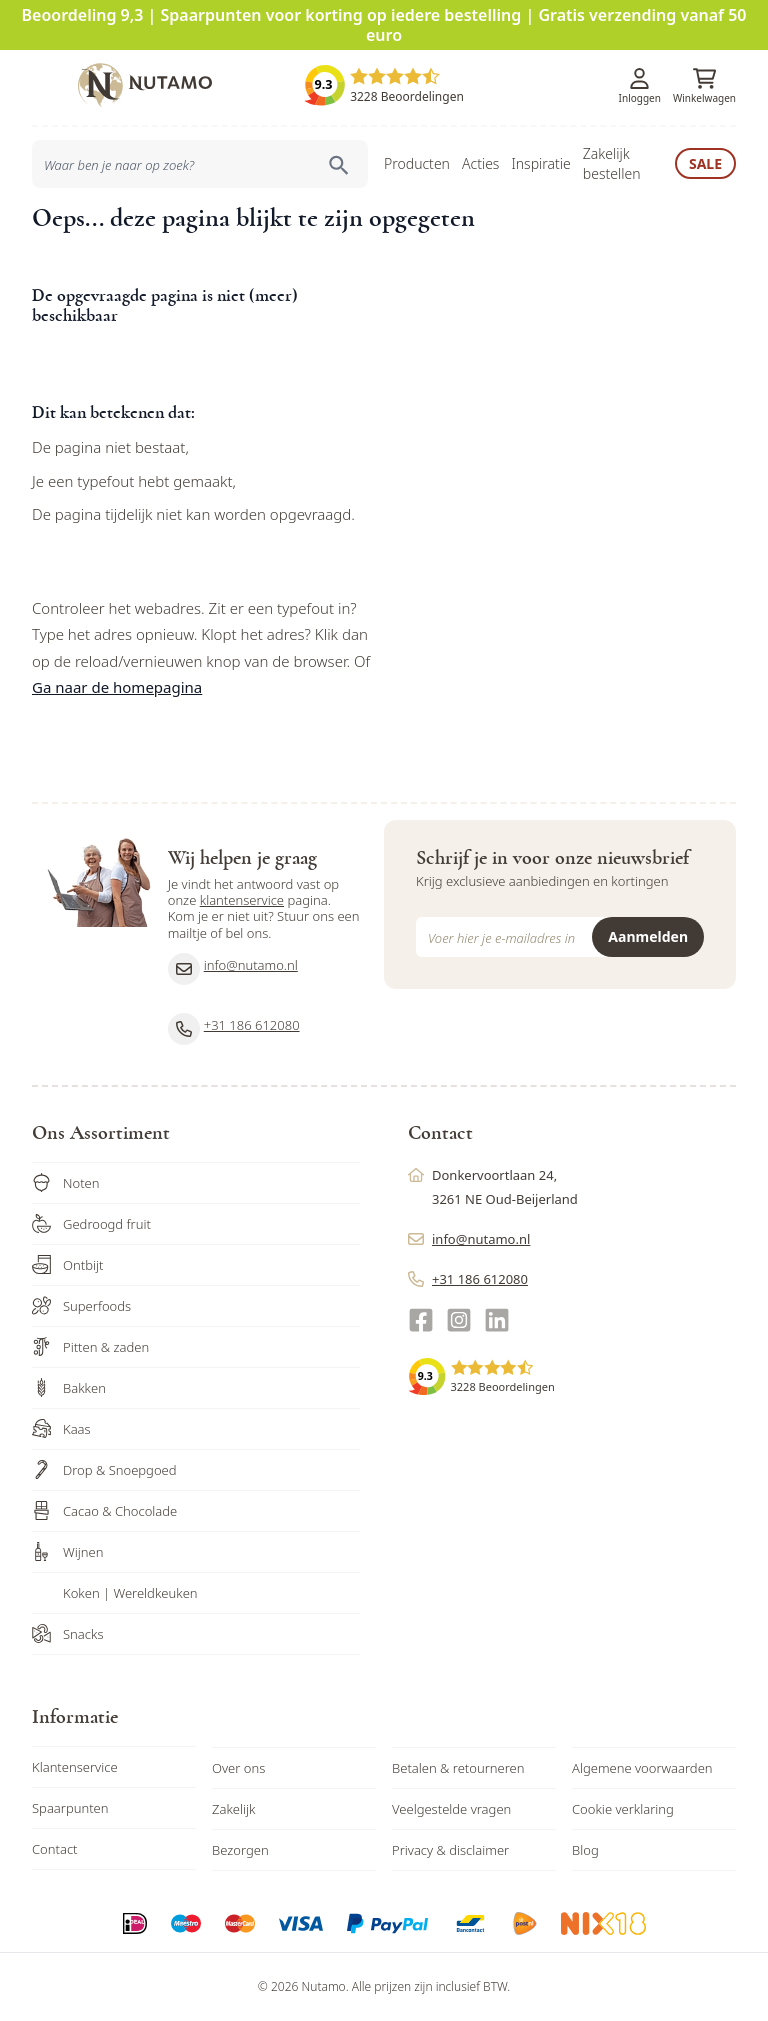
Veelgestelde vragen (451, 1809)
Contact (55, 1849)
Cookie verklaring (623, 1809)
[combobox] (200, 164)
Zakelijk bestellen (612, 163)
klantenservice (242, 900)
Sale (705, 163)
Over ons (238, 1768)
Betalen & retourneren (458, 1768)
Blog (585, 1850)
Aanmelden (648, 936)
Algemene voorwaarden (642, 1768)
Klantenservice (75, 1767)
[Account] (640, 78)
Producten (417, 163)
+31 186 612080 (234, 1029)
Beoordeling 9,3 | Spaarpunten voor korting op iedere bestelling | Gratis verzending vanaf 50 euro (384, 25)
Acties (480, 163)
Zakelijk (234, 1809)
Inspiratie (540, 163)
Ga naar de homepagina (117, 687)
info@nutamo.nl (233, 969)
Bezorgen (240, 1850)
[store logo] (145, 85)
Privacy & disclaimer (450, 1850)
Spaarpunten (70, 1808)
